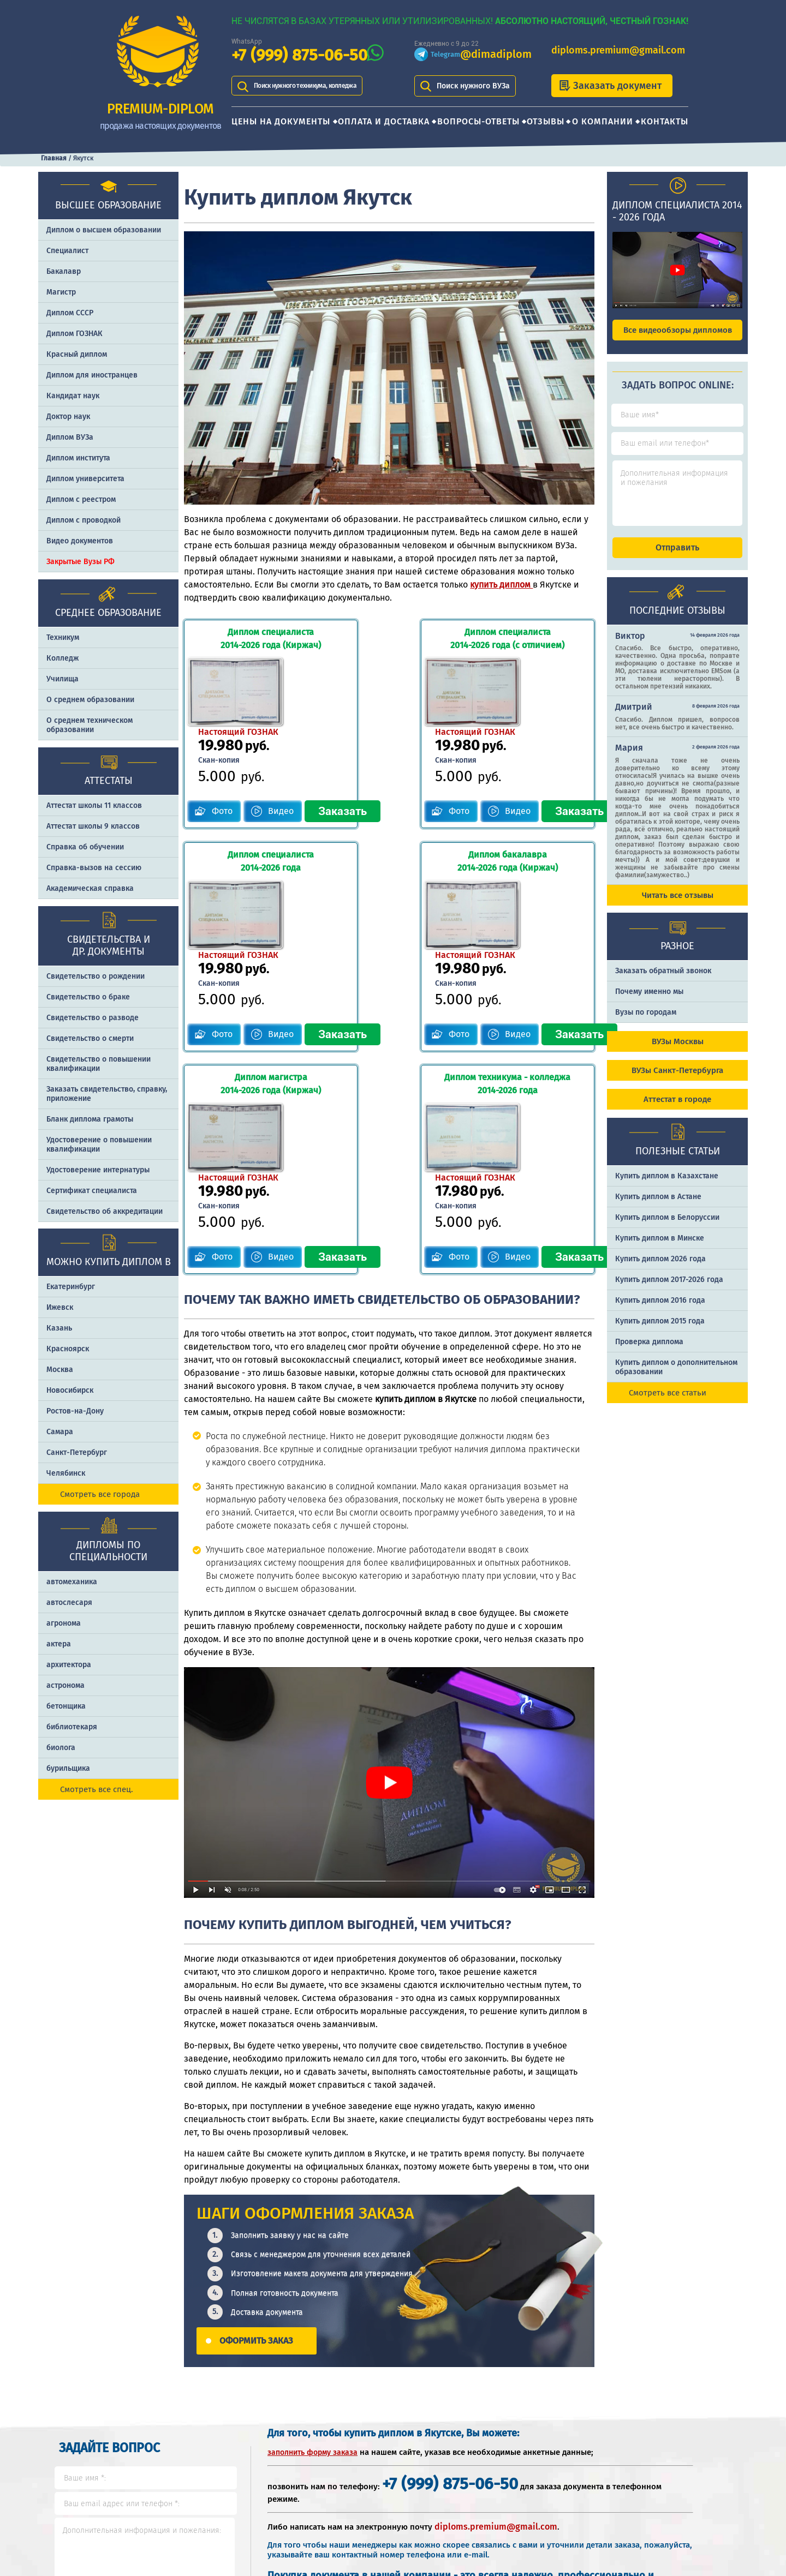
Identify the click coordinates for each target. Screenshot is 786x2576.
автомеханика (71, 1581)
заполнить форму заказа (312, 2235)
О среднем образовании (90, 699)
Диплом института (78, 458)
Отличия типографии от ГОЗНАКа (674, 2463)
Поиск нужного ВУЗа (473, 86)
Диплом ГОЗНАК (74, 333)
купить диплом (501, 584)
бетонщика (66, 1706)
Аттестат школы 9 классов (93, 826)
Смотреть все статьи (667, 1402)
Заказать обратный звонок (663, 980)
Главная (54, 158)
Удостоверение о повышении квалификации (99, 1144)
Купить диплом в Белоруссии (667, 1227)
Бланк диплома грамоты (89, 1119)
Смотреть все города (100, 1494)
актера (58, 1644)
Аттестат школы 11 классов (94, 805)
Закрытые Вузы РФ (80, 561)
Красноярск (67, 1348)
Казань (59, 1328)
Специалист (67, 250)
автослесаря (69, 1602)
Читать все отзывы (677, 905)
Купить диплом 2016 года (660, 1310)
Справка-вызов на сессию (93, 867)
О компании (602, 121)
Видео (281, 740)
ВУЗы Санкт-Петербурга (677, 1080)
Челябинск (65, 1473)
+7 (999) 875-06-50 (299, 55)
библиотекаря (71, 1727)
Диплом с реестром (81, 499)
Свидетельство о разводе (92, 1017)
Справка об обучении (85, 847)
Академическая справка (90, 888)
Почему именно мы (649, 1001)
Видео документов (79, 541)
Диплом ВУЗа (69, 437)
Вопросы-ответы (478, 121)
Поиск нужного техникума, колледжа (320, 86)
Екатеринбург (70, 1286)
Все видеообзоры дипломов (677, 330)
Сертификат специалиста (91, 1190)
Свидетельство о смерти (90, 1038)
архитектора (68, 1664)
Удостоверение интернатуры (98, 1170)
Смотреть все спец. (96, 1789)
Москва (59, 1369)
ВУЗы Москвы (678, 1051)
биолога (60, 1747)
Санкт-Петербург (76, 1452)
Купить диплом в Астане (658, 1206)
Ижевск (59, 1307)
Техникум (62, 637)
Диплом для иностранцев (92, 375)
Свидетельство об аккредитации (104, 1211)
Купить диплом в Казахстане (666, 1185)
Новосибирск (69, 1390)
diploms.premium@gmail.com (618, 50)
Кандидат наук (72, 395)
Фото (222, 740)
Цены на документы (280, 121)
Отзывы (545, 121)
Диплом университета (85, 478)
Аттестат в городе (677, 1109)
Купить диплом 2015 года (660, 1330)
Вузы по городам (645, 1022)
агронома (63, 1623)
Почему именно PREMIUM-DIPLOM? (542, 2498)
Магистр (61, 292)
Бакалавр (63, 271)
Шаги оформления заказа (548, 2463)
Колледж (62, 658)
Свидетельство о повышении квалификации (98, 1064)
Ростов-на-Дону (75, 1411)
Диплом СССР (69, 312)
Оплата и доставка (384, 121)
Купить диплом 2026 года (660, 1268)
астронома (65, 1685)
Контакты (664, 121)
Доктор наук (68, 416)
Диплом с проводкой (83, 520)
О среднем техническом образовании (89, 725)
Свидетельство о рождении (95, 976)
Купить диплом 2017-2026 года (669, 1289)
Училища (62, 679)
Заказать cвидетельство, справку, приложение (106, 1094)
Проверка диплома (649, 1351)
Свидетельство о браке (88, 997)
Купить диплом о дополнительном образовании (676, 1377)
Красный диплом (76, 354)
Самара (59, 1431)
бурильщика (68, 1768)
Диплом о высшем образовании (103, 230)
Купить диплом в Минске (659, 1248)
